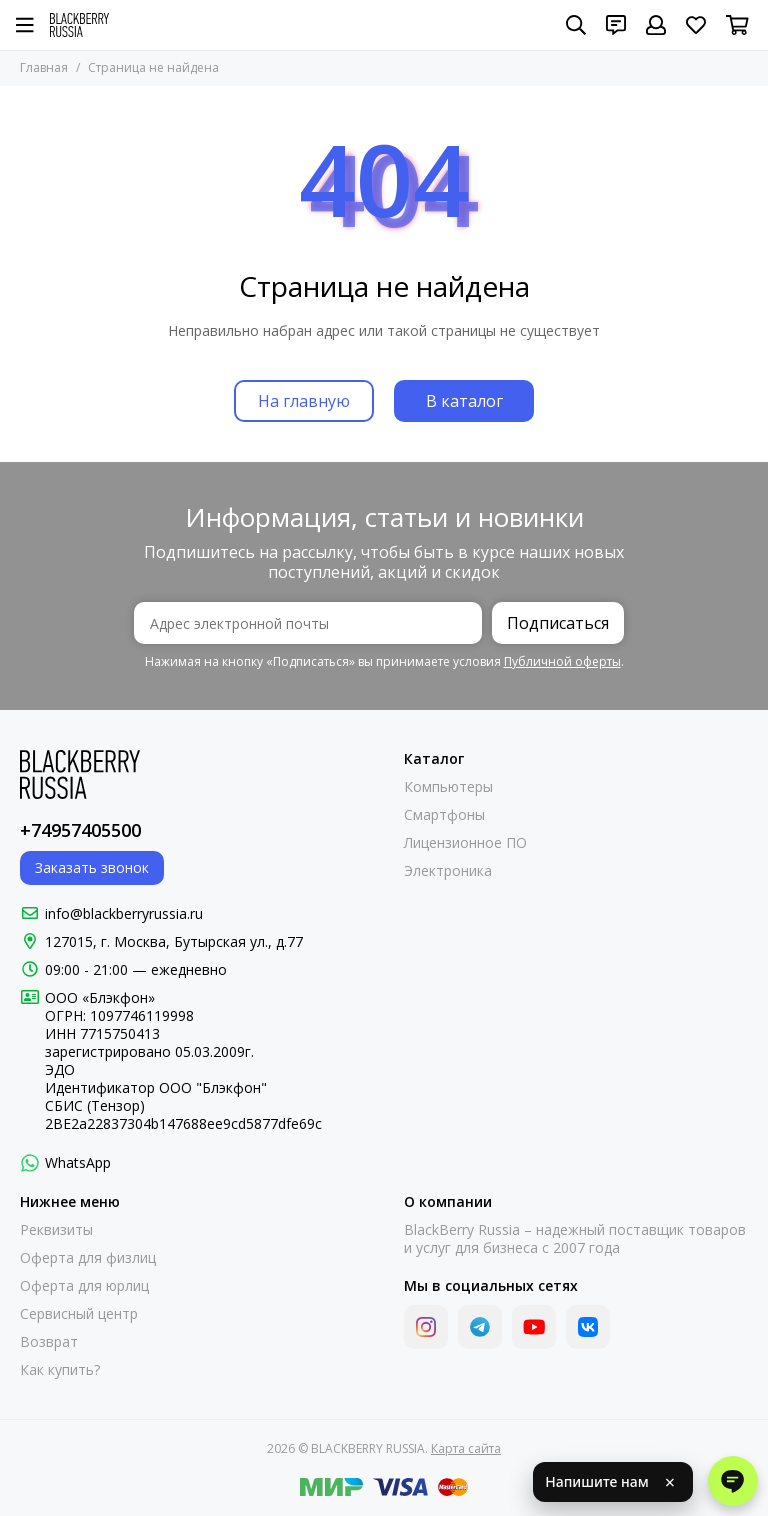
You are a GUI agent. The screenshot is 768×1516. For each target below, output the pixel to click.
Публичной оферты (562, 661)
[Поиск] (576, 25)
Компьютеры (448, 787)
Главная (44, 67)
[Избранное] (696, 25)
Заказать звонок (92, 867)
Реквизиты (56, 1230)
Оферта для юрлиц (84, 1286)
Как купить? (60, 1370)
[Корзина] (737, 25)
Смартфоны (444, 815)
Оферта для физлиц (88, 1258)
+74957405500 (80, 830)
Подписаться (558, 623)
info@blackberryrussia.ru (124, 913)
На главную (304, 401)
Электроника (448, 871)
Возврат (49, 1342)
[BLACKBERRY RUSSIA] (79, 25)
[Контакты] (616, 25)
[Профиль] (656, 25)
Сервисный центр (79, 1314)
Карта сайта (466, 1448)
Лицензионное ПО (465, 843)
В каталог (464, 401)
